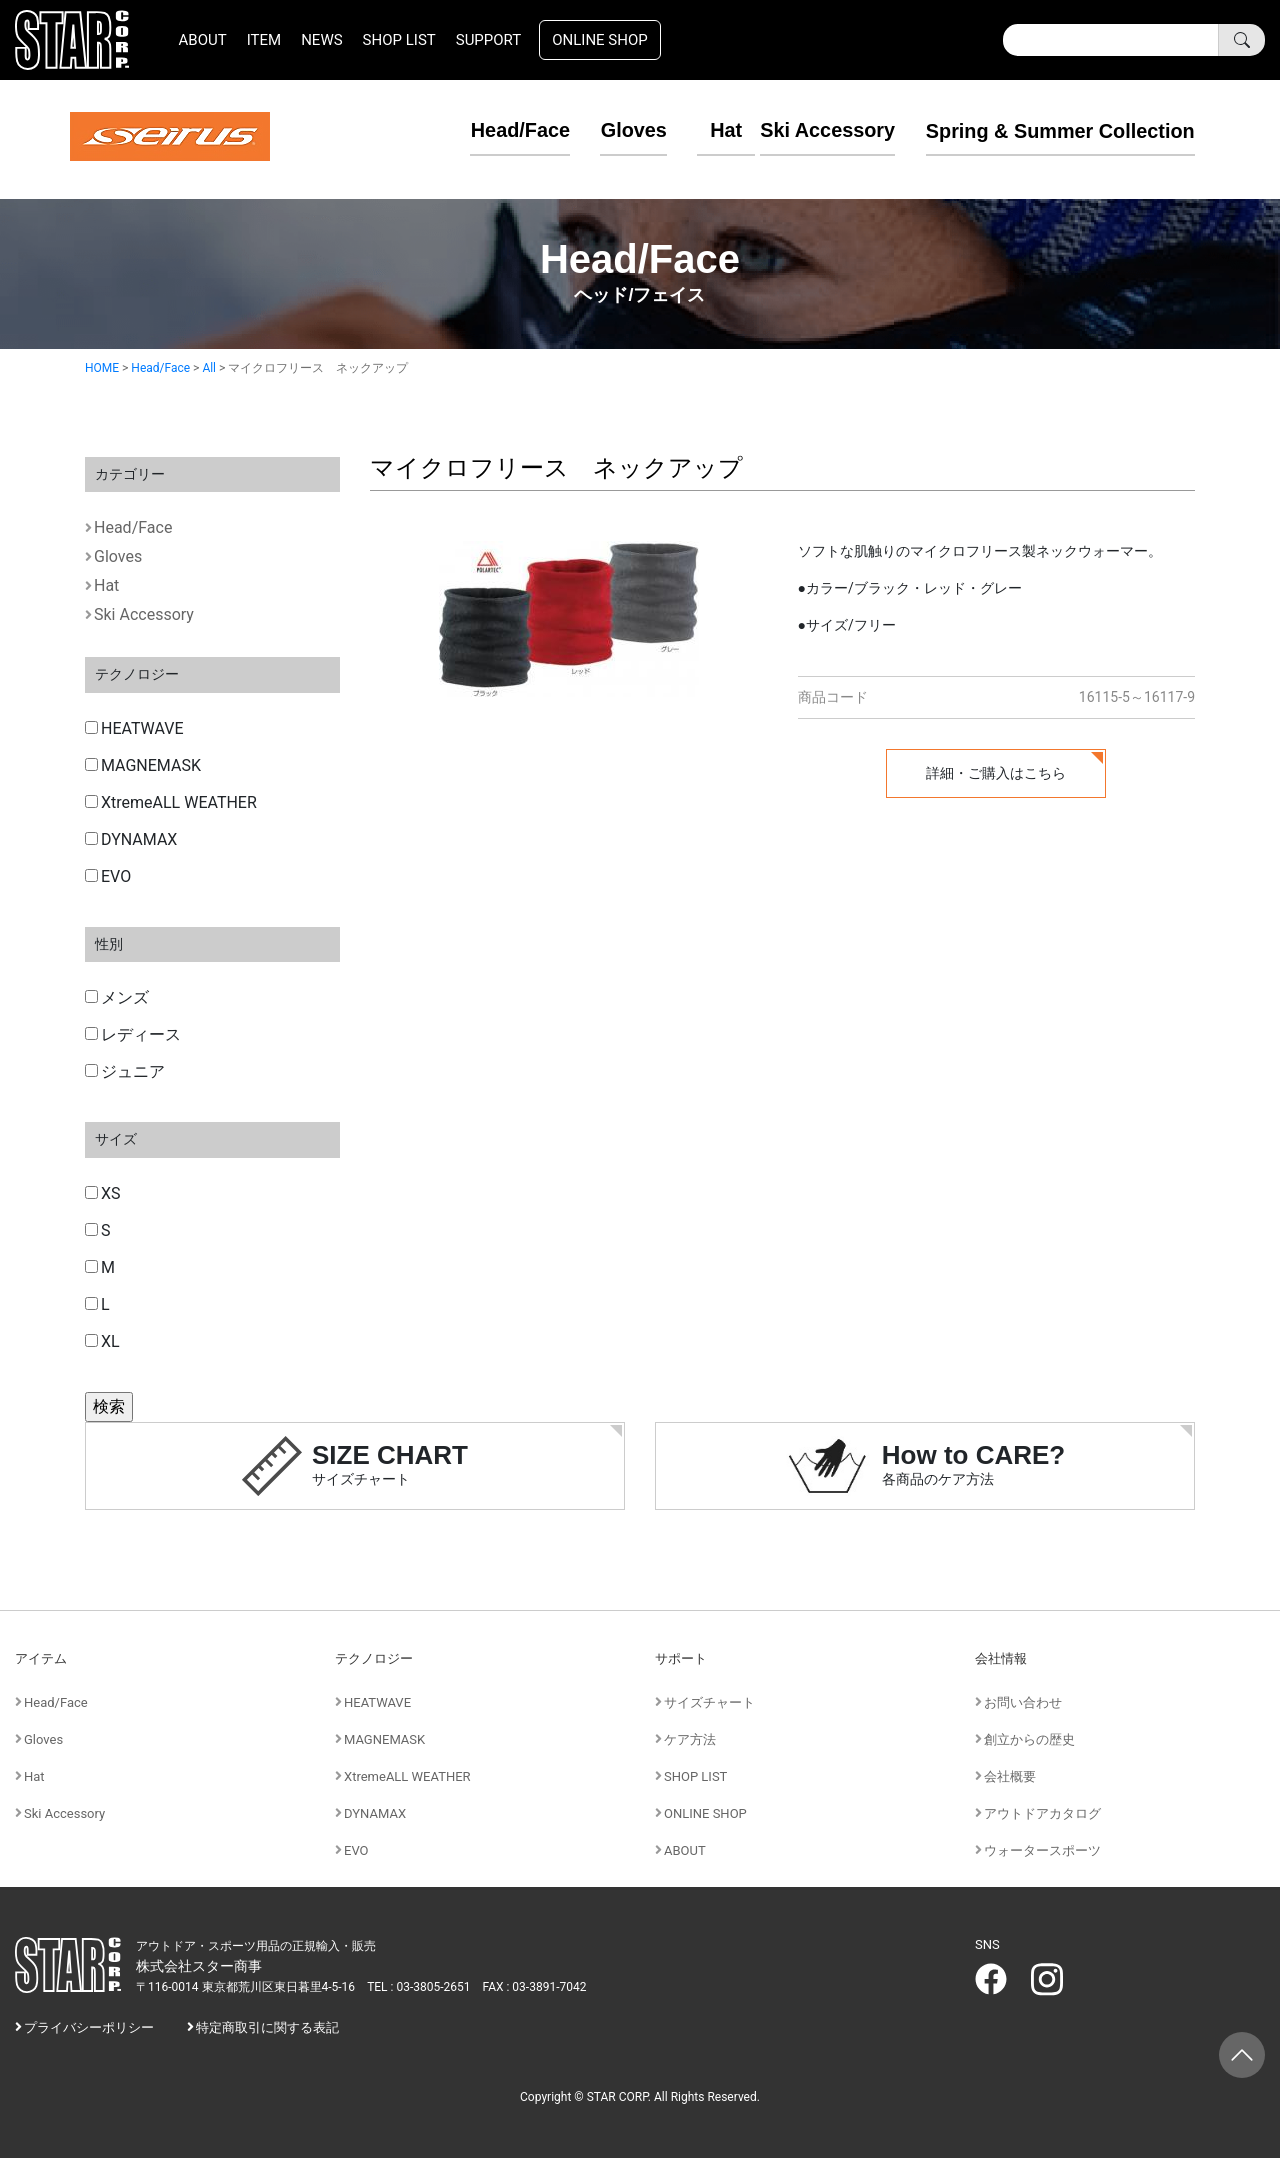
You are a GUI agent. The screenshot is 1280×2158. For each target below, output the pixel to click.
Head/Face (491, 130)
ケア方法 (690, 1739)
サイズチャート (709, 1702)
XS (103, 1193)
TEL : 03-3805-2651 (418, 1987)
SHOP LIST (399, 40)
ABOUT (203, 40)
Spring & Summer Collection (1059, 130)
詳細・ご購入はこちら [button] (996, 773)
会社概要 (1010, 1776)
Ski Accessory (826, 130)
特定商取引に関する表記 (267, 2027)
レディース (133, 1034)
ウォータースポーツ (1042, 1850)
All (209, 368)
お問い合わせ (1023, 1702)
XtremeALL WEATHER (171, 802)
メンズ (117, 997)
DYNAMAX (131, 839)
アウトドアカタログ (1042, 1813)
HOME (102, 368)
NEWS (321, 40)
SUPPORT (489, 40)
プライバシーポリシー (89, 2027)
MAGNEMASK (143, 765)
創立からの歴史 (1029, 1739)
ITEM (264, 40)
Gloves (604, 130)
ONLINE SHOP (600, 40)
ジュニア (125, 1071)
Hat (698, 130)
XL (102, 1341)
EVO (108, 876)
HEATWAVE (134, 728)
